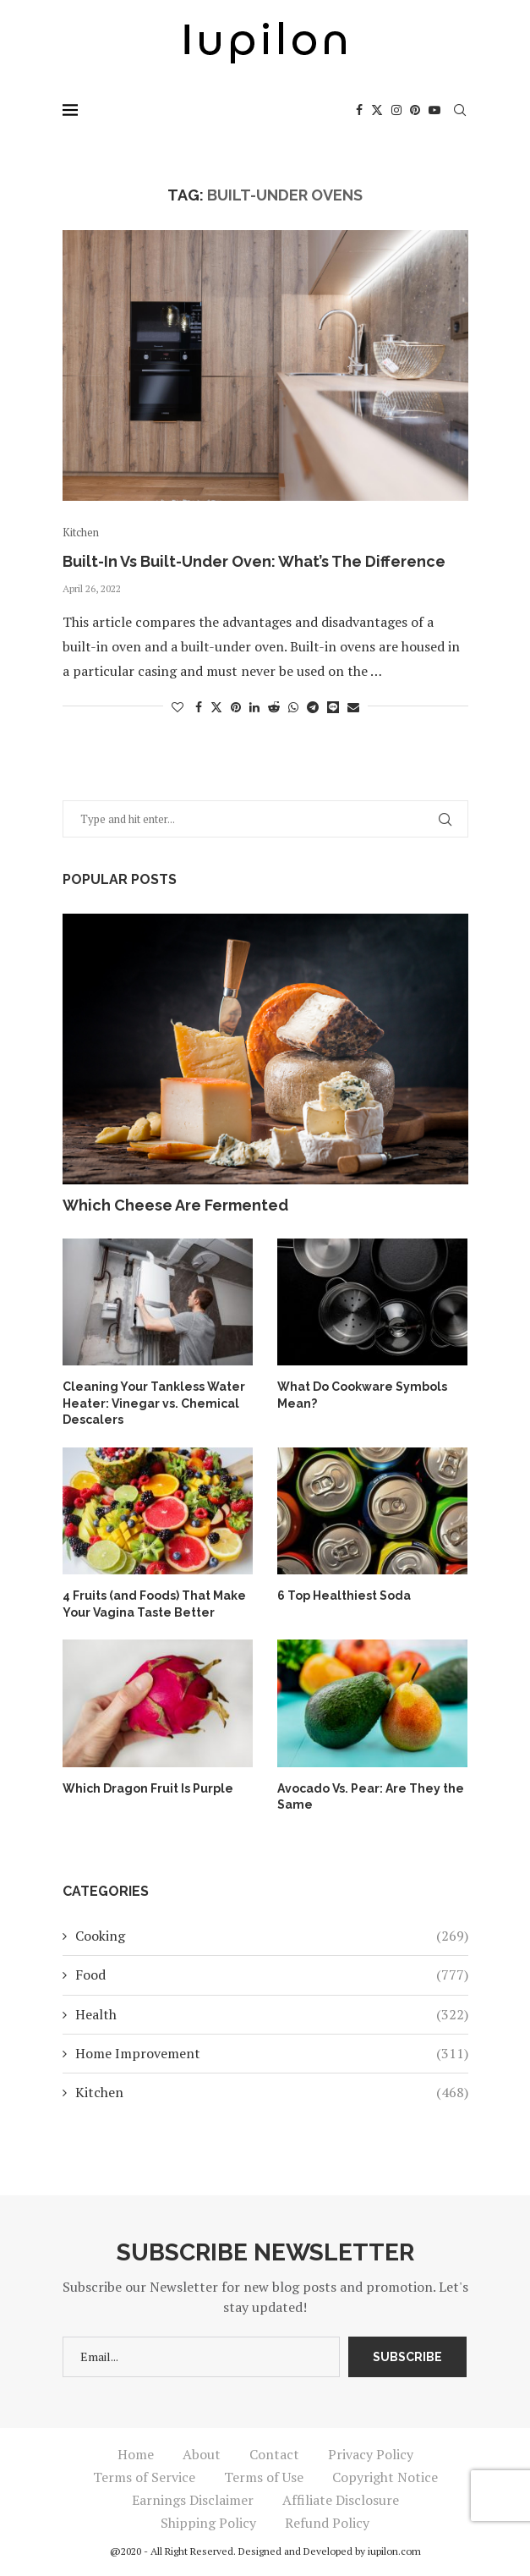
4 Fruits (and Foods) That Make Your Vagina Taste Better (154, 1604)
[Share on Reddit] (274, 707)
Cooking (271, 1935)
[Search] (459, 110)
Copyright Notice (385, 2477)
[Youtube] (434, 110)
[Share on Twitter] (216, 707)
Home (135, 2454)
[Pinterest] (415, 110)
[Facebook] (359, 110)
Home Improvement (271, 2053)
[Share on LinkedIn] (254, 707)
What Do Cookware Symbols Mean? (362, 1395)
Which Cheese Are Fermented (175, 1205)
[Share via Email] (353, 707)
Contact (274, 2454)
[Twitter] (377, 110)
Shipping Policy (208, 2522)
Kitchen (271, 2092)
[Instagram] (396, 110)
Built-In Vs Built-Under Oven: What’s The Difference (254, 561)
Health (271, 2014)
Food (271, 1974)
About (202, 2454)
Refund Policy (327, 2522)
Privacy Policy (370, 2454)
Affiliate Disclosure (340, 2500)
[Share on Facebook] (198, 707)
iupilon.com (394, 2551)
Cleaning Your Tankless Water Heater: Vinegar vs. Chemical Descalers (154, 1403)
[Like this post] (177, 707)
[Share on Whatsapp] (293, 707)
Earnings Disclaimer (193, 2500)
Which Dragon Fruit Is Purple (148, 1788)
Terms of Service (144, 2477)
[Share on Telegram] (313, 707)
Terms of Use (263, 2477)
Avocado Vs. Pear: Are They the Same (370, 1797)
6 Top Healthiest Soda (344, 1595)
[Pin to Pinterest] (236, 707)
